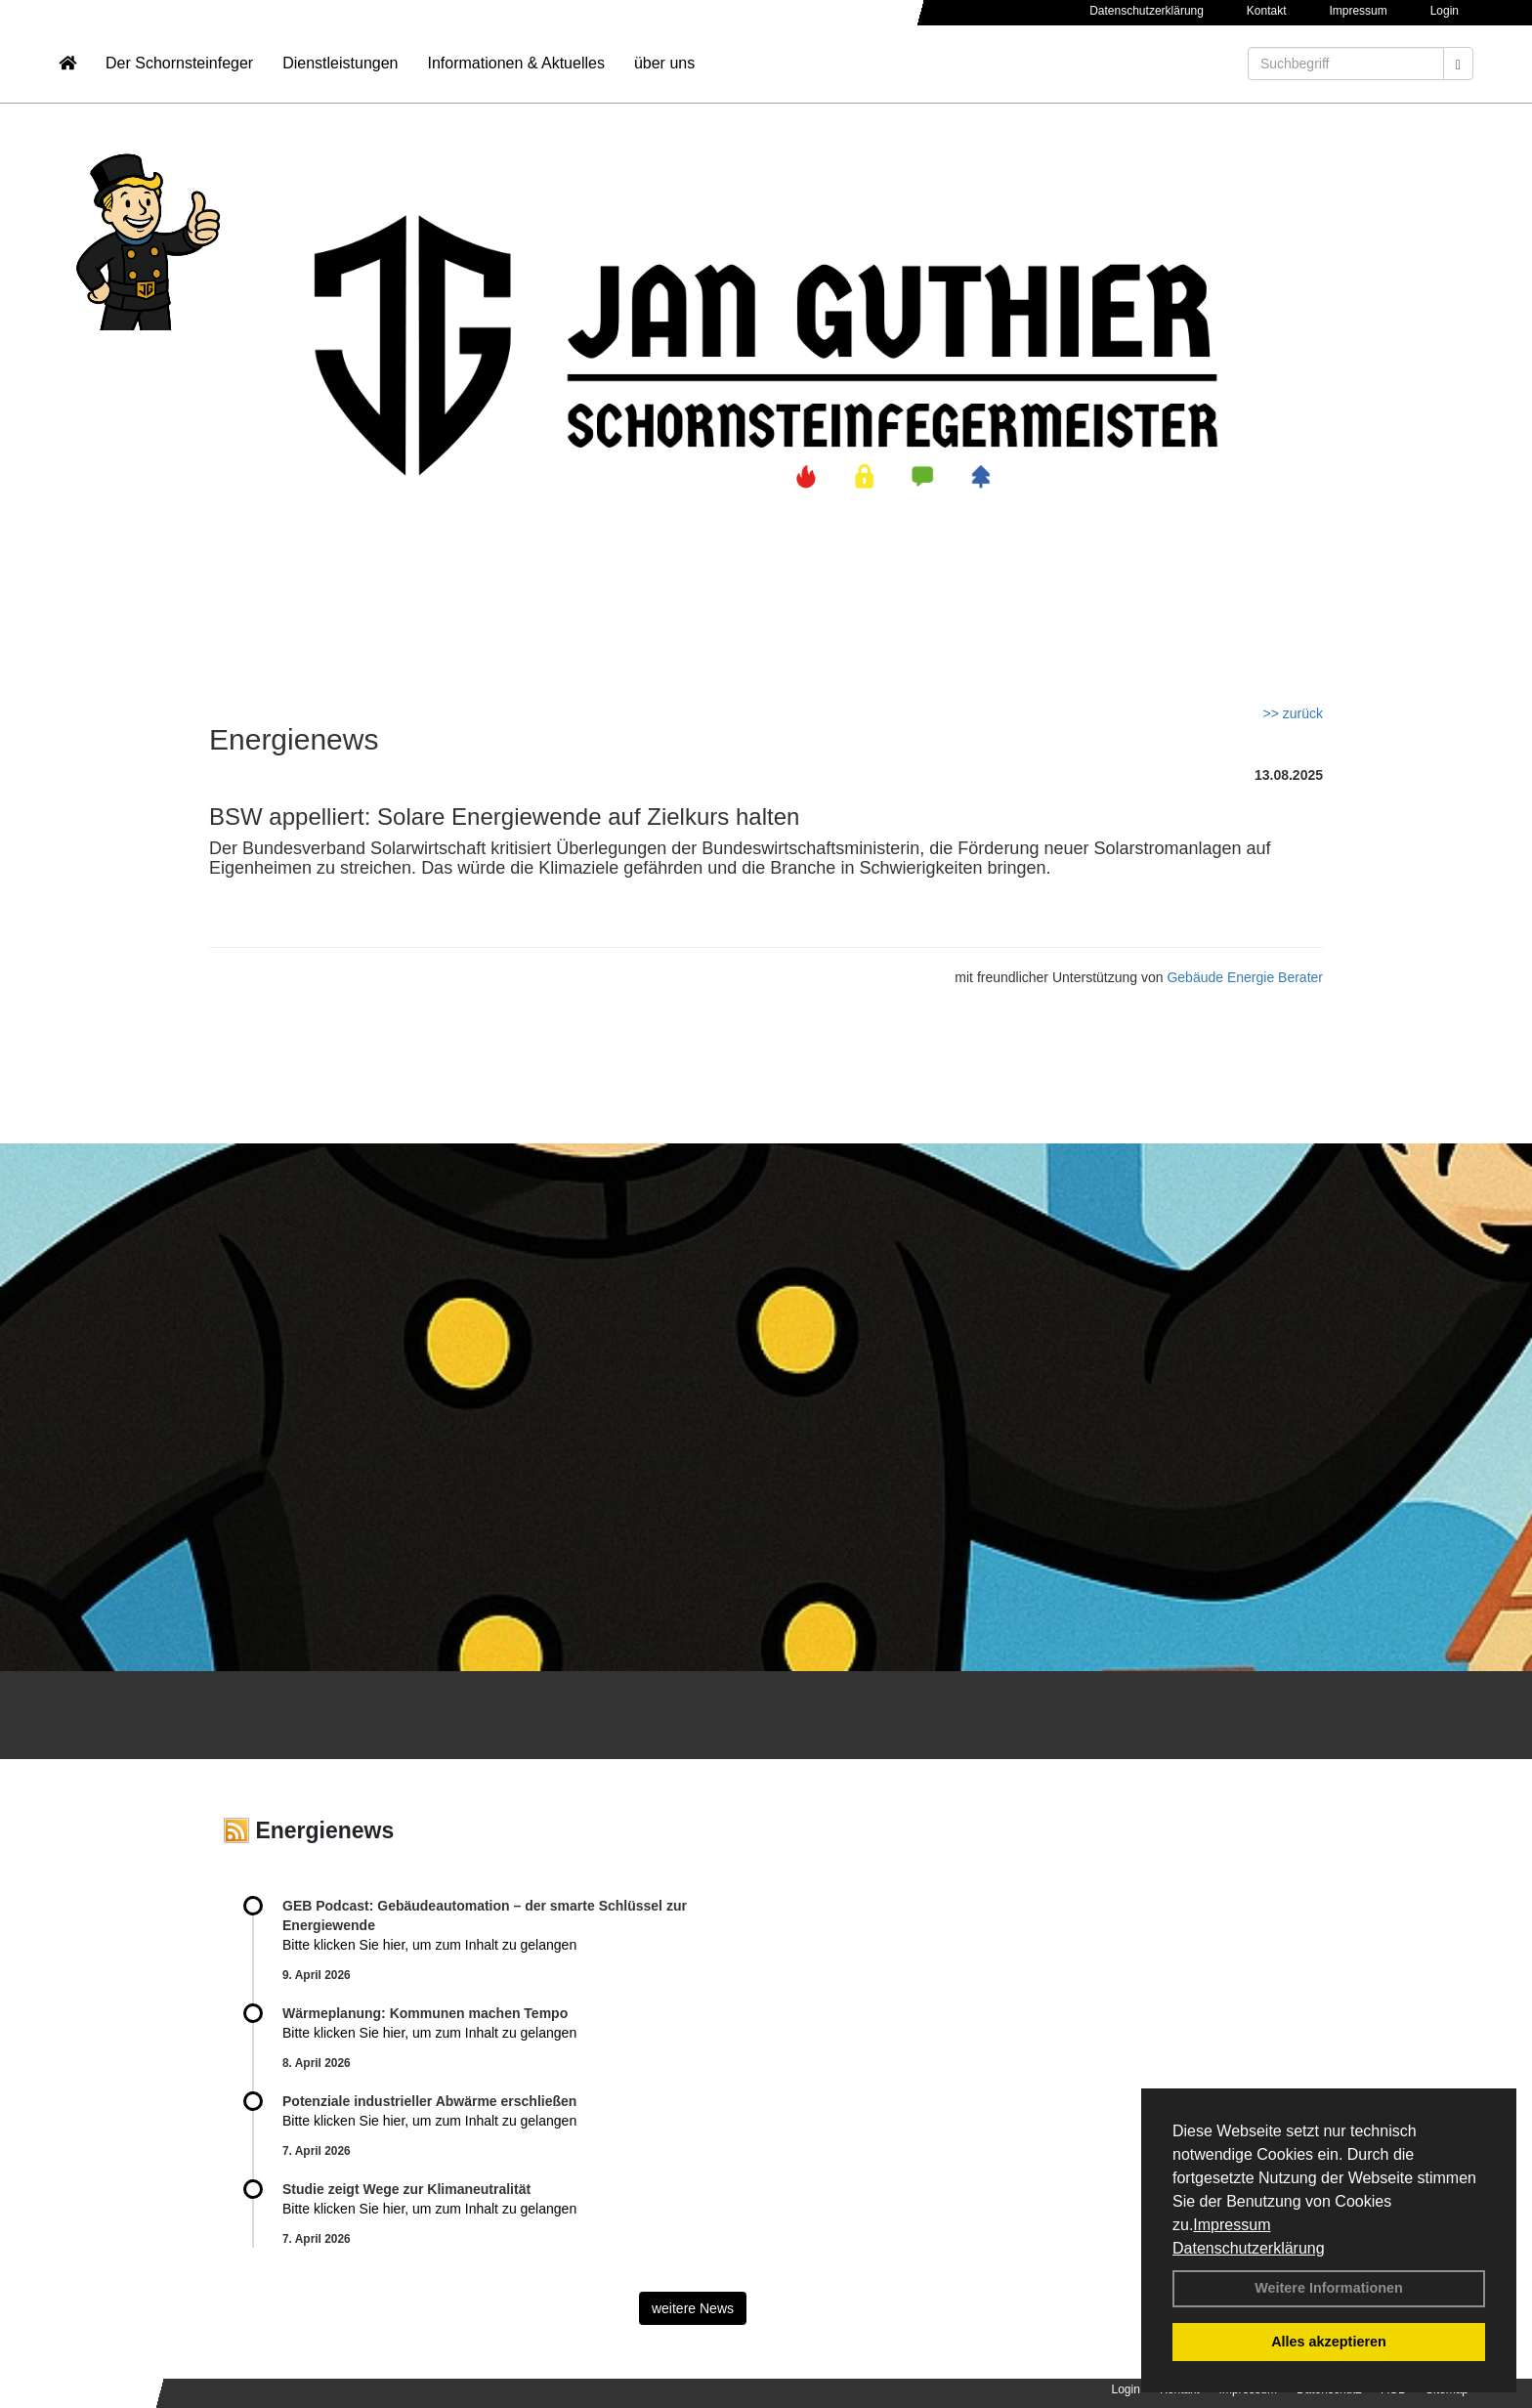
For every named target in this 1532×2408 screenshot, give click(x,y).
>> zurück (1293, 713)
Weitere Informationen (1329, 2288)
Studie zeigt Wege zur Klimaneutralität (406, 2189)
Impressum (1231, 2224)
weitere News (693, 2308)
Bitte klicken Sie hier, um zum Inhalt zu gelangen (429, 1945)
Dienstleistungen (340, 73)
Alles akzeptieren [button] (1328, 2341)
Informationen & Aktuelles (515, 73)
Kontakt (1267, 11)
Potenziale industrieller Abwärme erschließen (429, 2101)
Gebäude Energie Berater (1245, 977)
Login (1444, 11)
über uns (664, 73)
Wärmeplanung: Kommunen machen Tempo (425, 2013)
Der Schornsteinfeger (179, 73)
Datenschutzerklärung (1248, 2248)
